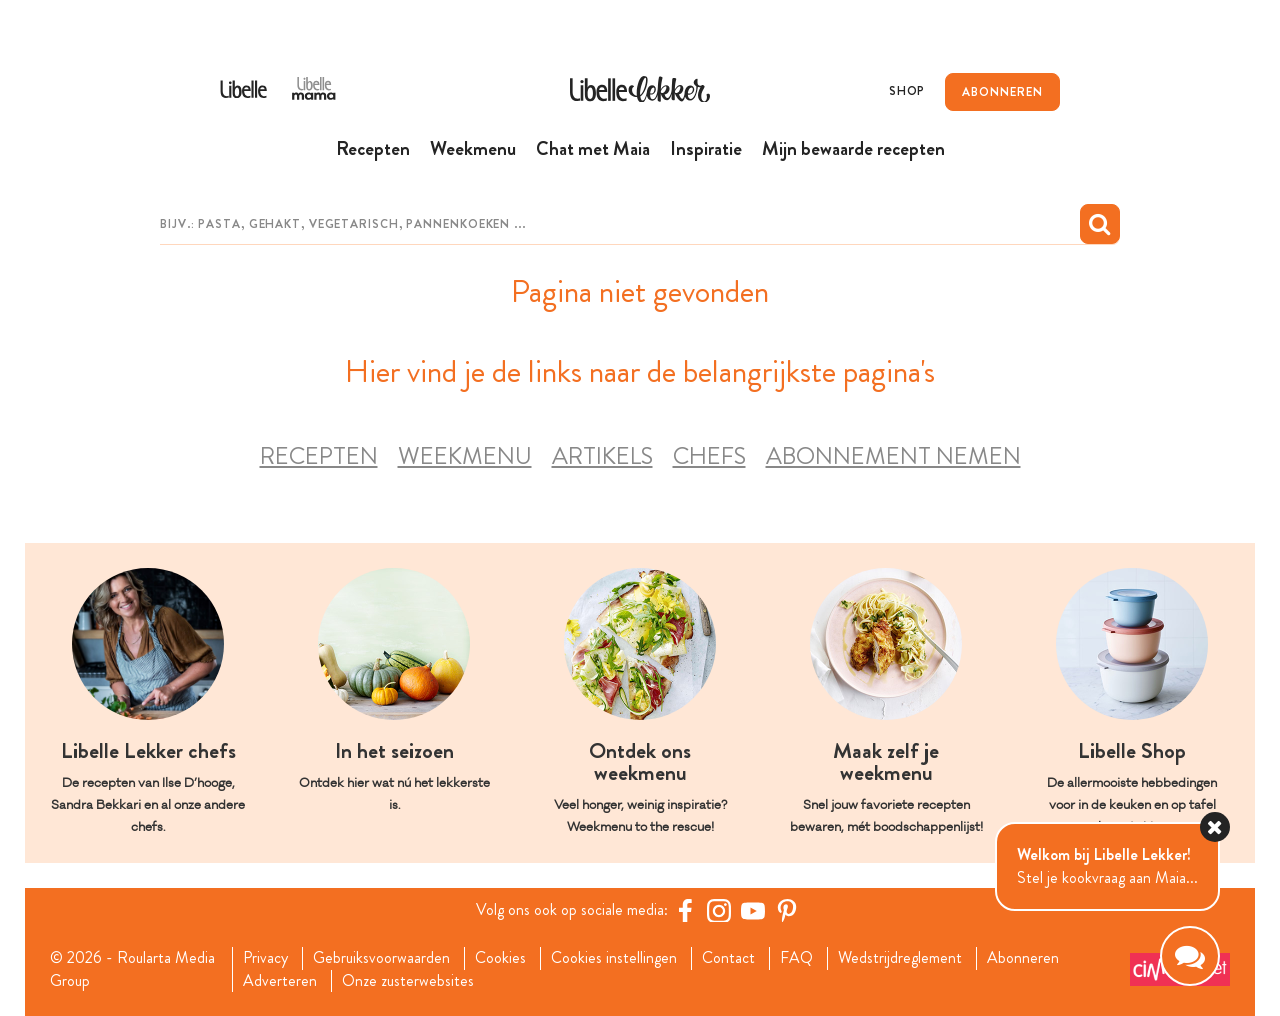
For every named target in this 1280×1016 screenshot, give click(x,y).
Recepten (319, 455)
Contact (728, 958)
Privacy (265, 958)
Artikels (602, 455)
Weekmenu (465, 455)
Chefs (709, 455)
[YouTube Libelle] (753, 910)
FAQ (796, 958)
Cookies (500, 958)
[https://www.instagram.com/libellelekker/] (719, 910)
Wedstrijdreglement (900, 958)
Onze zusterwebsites (408, 980)
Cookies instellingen (614, 958)
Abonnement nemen (893, 455)
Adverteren (280, 980)
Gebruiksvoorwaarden (381, 958)
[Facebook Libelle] (685, 910)
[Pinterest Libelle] (787, 910)
